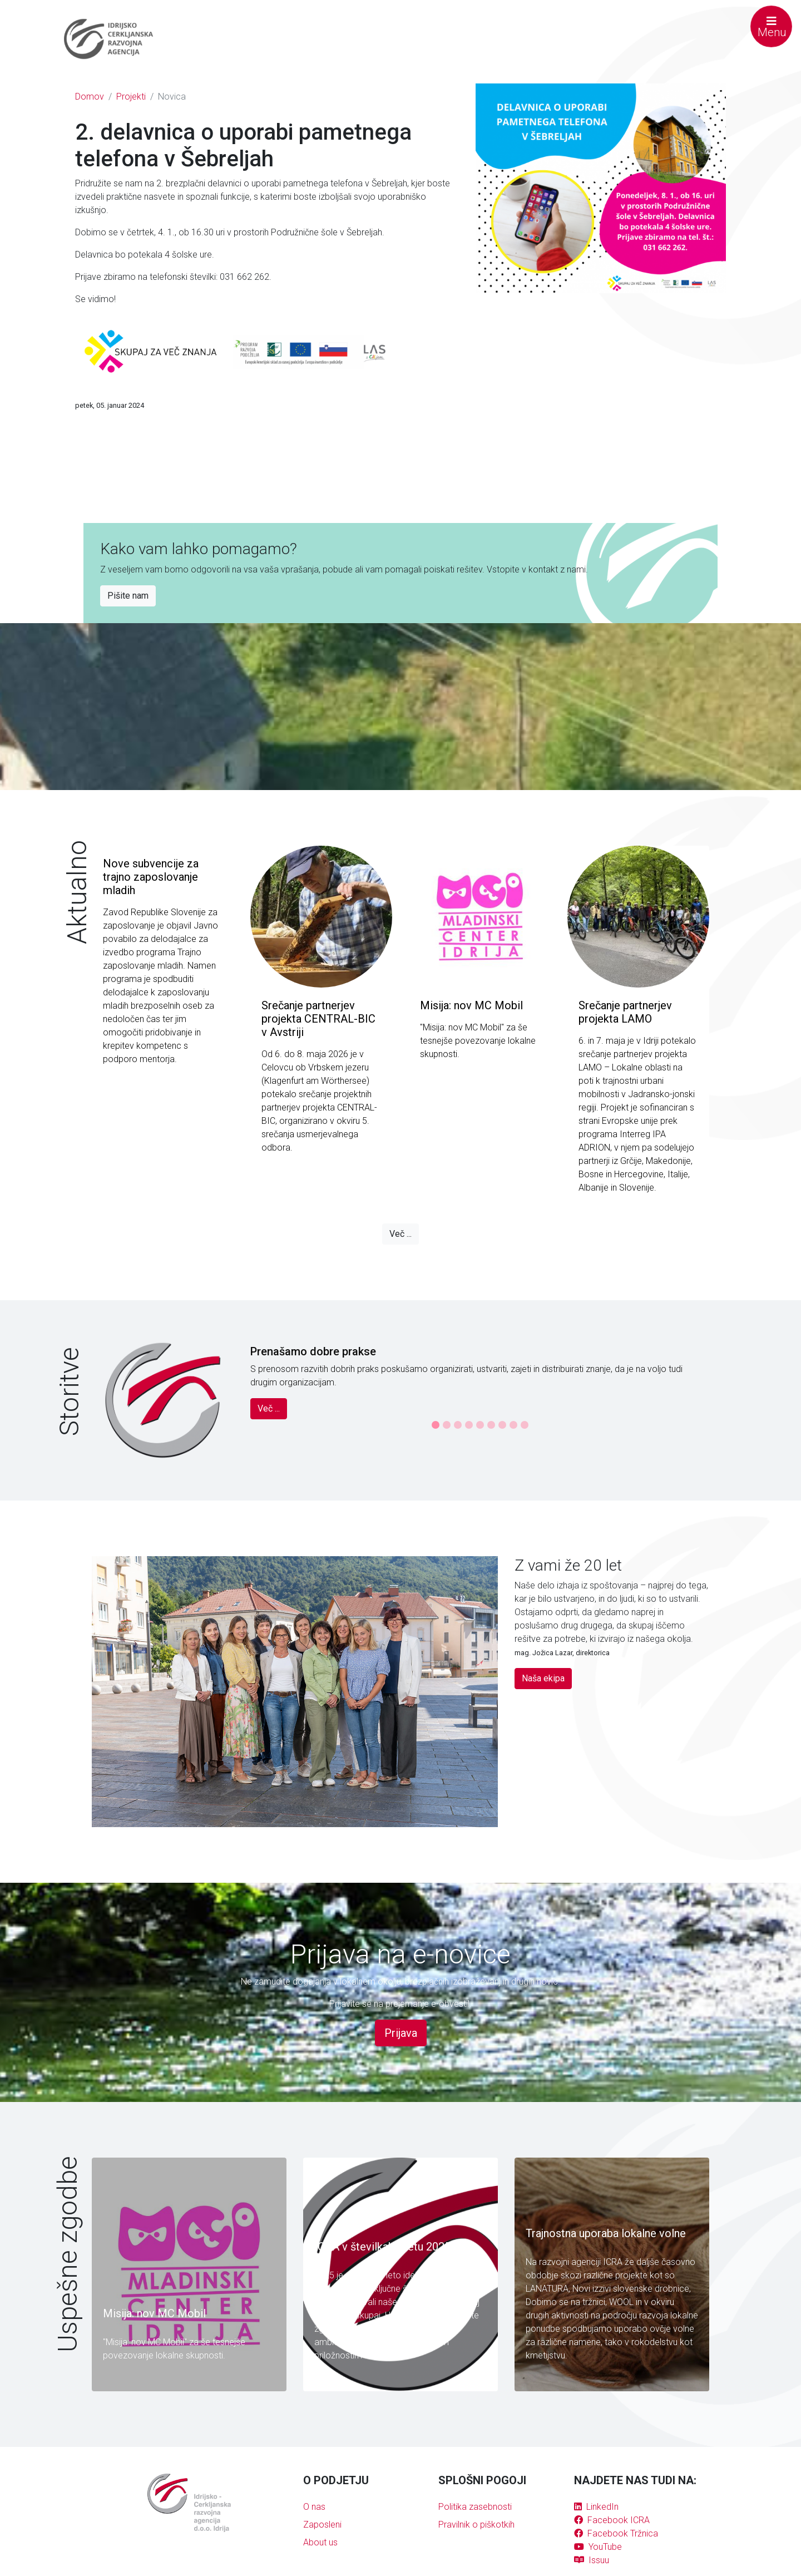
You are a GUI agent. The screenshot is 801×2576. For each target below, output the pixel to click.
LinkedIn (596, 2506)
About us (320, 2542)
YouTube (598, 2547)
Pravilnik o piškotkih (476, 2524)
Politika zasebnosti (475, 2506)
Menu (772, 27)
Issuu (591, 2560)
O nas (314, 2506)
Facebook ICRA (612, 2520)
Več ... (400, 1233)
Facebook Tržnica (616, 2533)
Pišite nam (128, 595)
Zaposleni (322, 2524)
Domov (89, 96)
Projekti (131, 96)
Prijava (400, 2033)
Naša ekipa (543, 1678)
